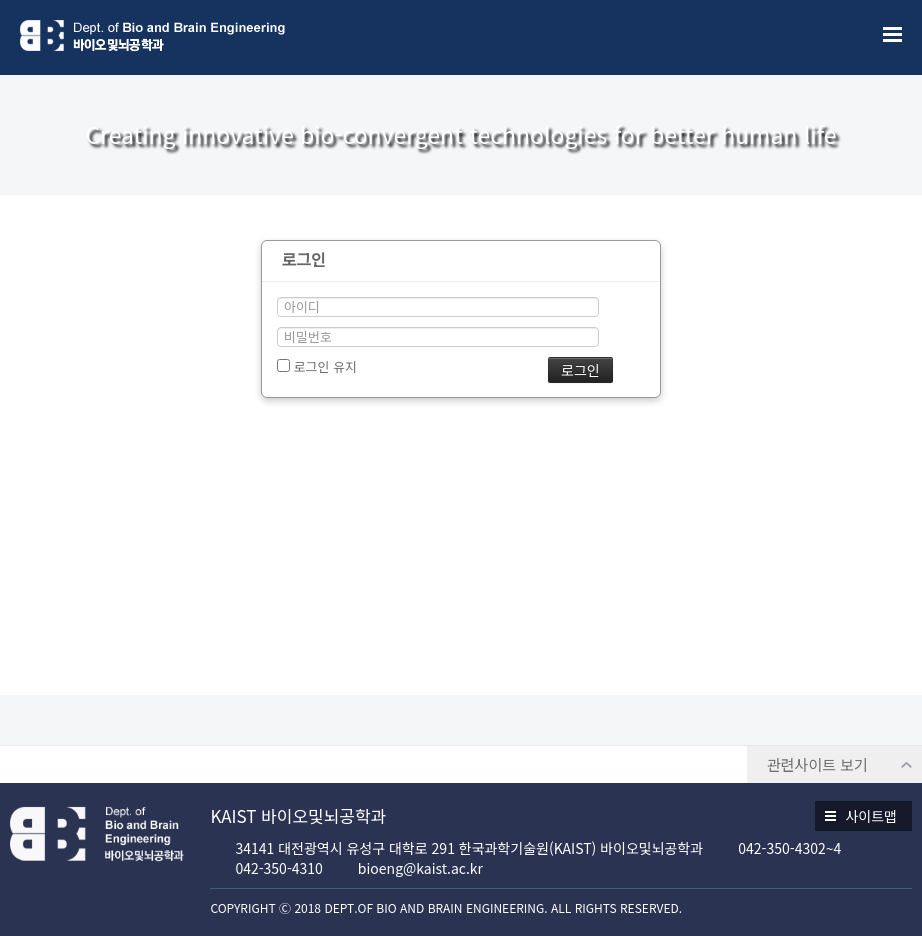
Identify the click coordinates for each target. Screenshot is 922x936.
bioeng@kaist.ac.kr (420, 868)
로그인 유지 (317, 366)
